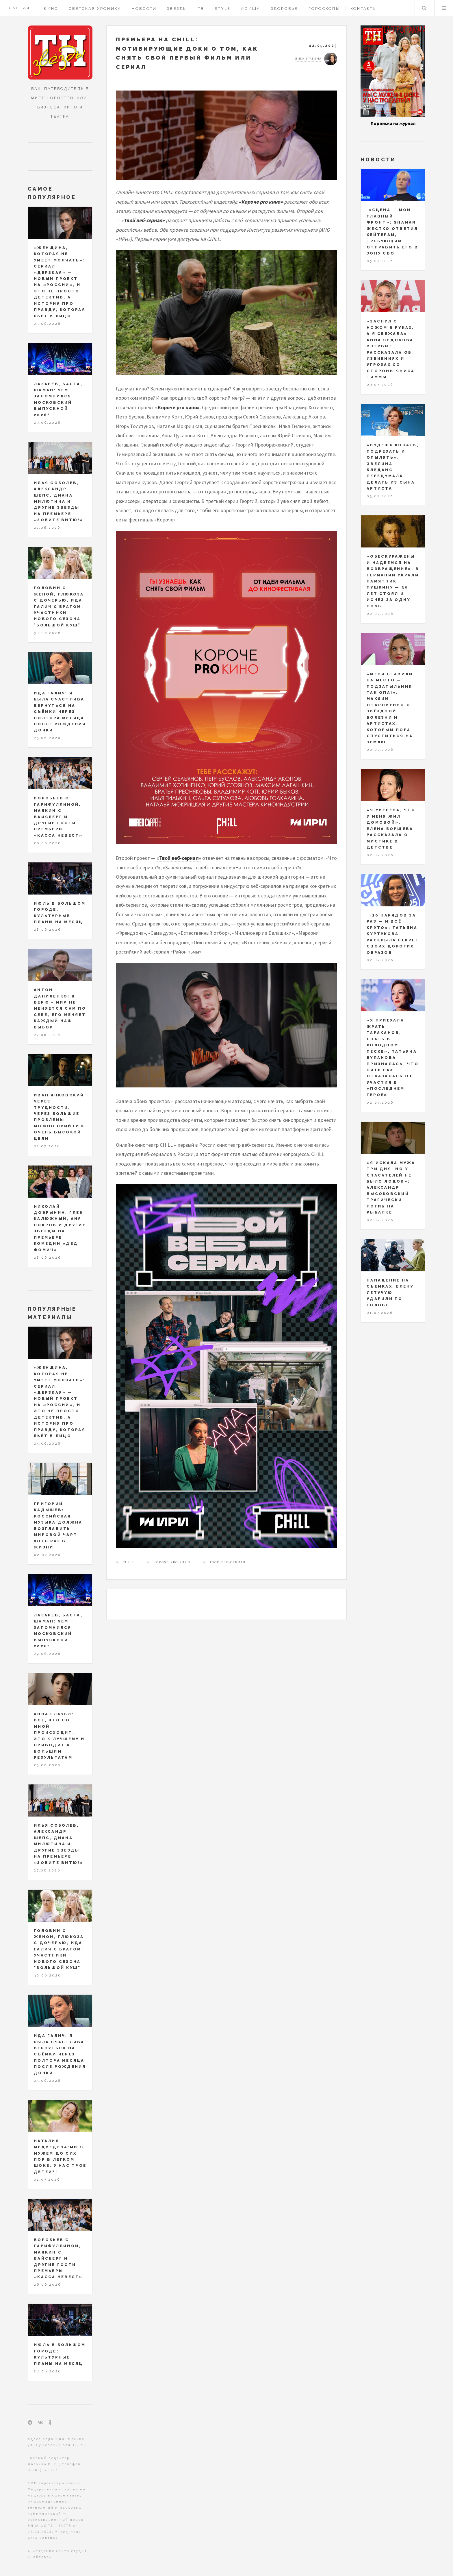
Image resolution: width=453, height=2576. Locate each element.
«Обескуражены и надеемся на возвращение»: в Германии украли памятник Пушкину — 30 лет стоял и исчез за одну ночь (393, 581)
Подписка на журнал (393, 123)
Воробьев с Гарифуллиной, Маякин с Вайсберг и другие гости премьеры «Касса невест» (58, 817)
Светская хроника (95, 8)
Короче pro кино (172, 1562)
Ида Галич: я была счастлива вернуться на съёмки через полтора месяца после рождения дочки (60, 712)
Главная (18, 8)
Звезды (177, 8)
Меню (444, 8)
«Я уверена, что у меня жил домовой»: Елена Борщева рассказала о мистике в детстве (391, 828)
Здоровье (284, 8)
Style (223, 8)
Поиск (424, 8)
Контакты (363, 8)
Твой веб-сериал (228, 1562)
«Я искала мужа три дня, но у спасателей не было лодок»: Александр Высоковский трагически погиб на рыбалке (391, 1188)
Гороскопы (324, 8)
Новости (144, 8)
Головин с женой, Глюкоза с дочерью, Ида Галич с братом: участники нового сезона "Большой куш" (59, 606)
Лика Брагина (308, 58)
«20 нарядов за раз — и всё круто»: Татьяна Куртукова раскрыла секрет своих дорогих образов (393, 934)
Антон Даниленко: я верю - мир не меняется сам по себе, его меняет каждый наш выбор (60, 1008)
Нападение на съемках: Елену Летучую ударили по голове (390, 1292)
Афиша (250, 8)
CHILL (129, 1562)
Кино (51, 8)
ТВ (201, 8)
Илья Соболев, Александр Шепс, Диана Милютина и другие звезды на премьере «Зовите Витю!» (58, 501)
